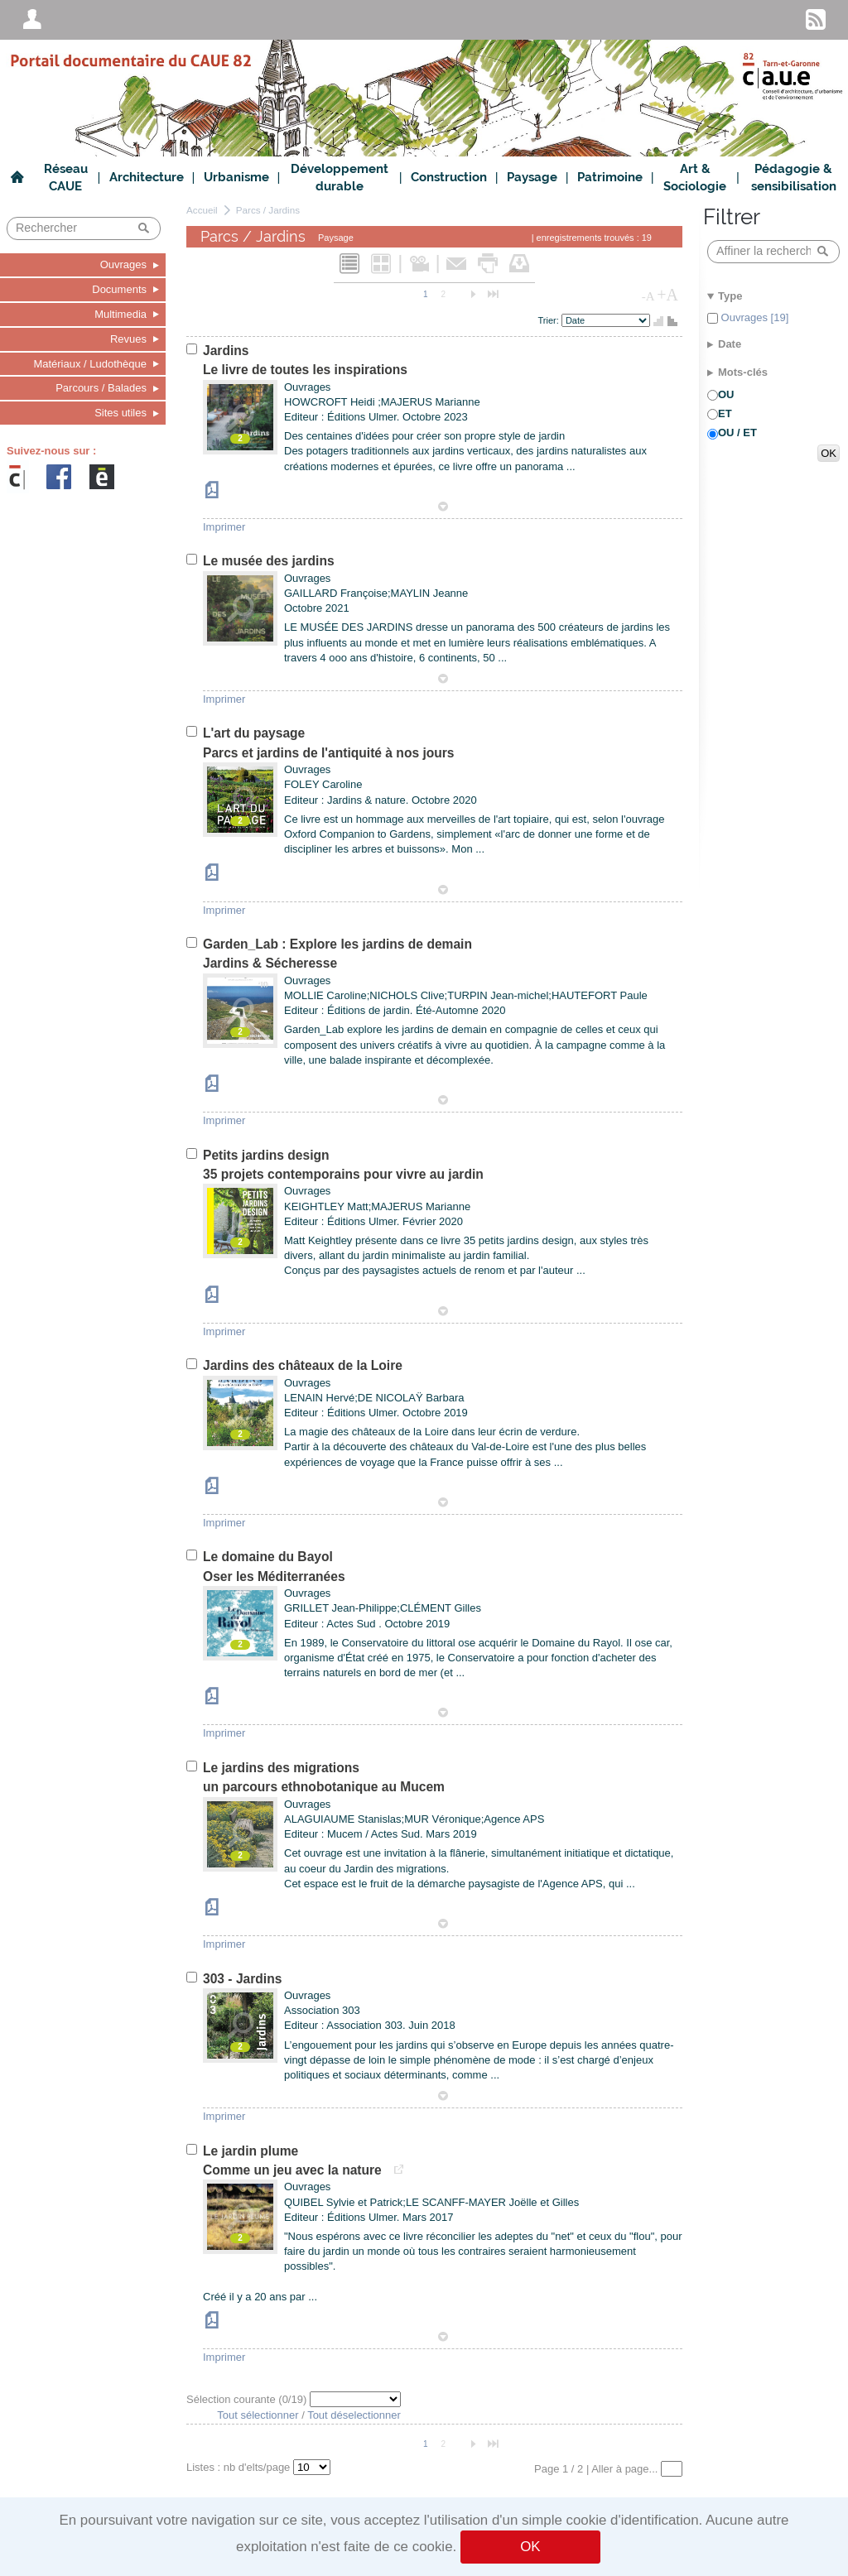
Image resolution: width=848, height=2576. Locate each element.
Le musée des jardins (269, 561)
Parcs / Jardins (268, 209)
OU (726, 394)
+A (667, 295)
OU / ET (737, 432)
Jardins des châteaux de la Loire (302, 1365)
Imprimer (224, 527)
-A (648, 296)
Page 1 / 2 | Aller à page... (597, 2469)
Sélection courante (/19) (248, 2399)
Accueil (202, 209)
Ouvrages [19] (753, 317)
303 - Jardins (242, 1979)
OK (530, 2546)
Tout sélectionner (257, 2415)
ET (725, 413)
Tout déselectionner (354, 2415)
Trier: (549, 320)
